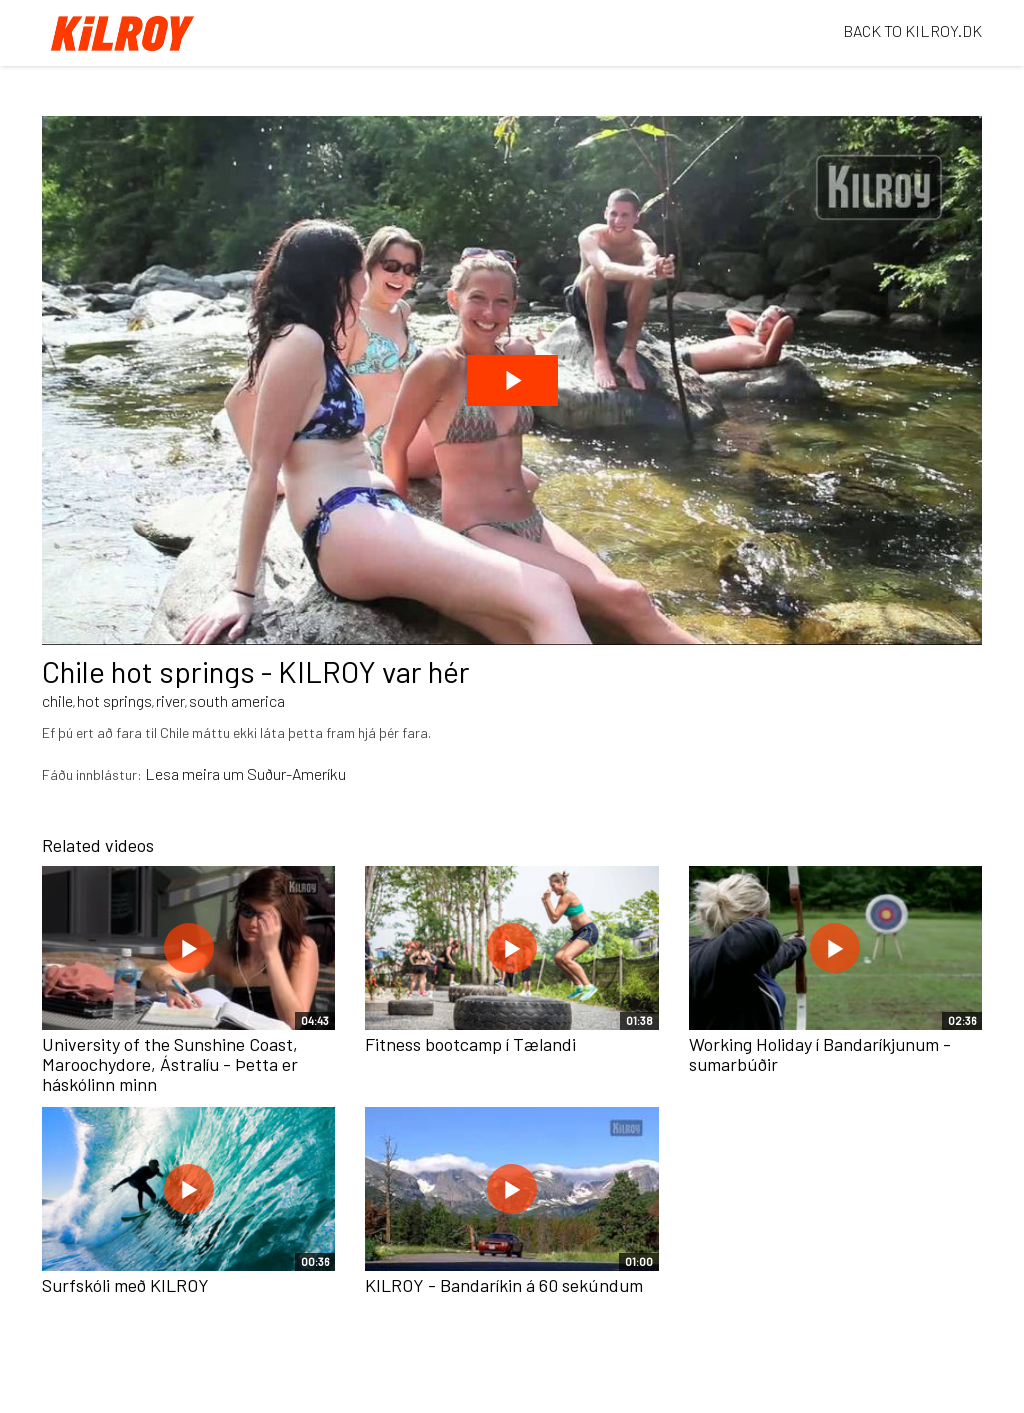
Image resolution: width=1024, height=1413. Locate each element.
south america (237, 700)
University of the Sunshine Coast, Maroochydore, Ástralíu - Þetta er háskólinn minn (170, 1064)
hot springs (114, 700)
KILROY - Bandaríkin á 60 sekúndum (504, 1285)
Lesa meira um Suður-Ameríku (245, 773)
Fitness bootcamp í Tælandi (470, 1044)
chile (57, 700)
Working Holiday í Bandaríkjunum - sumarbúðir (820, 1054)
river (170, 700)
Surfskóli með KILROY (125, 1285)
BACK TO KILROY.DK (912, 30)
